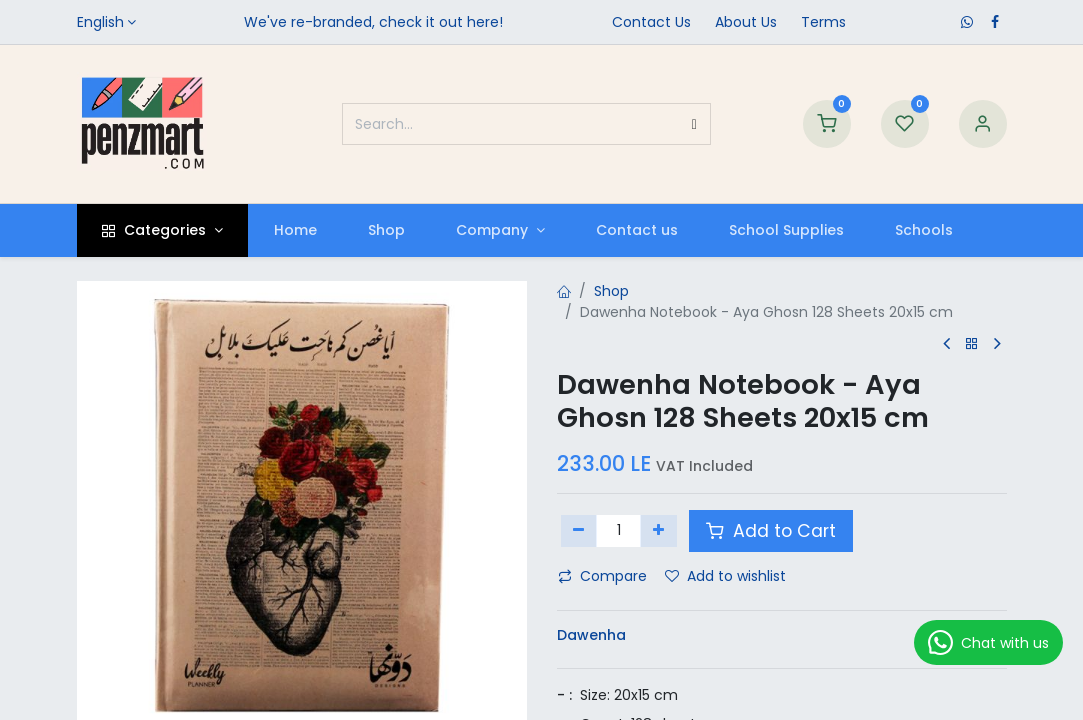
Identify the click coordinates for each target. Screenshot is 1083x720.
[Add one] (658, 531)
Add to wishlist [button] (725, 576)
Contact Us (651, 22)
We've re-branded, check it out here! (373, 22)
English (100, 22)
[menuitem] (295, 230)
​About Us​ (746, 22)
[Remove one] (579, 531)
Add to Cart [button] (771, 531)
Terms (823, 22)
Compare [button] (602, 576)
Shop (611, 291)
